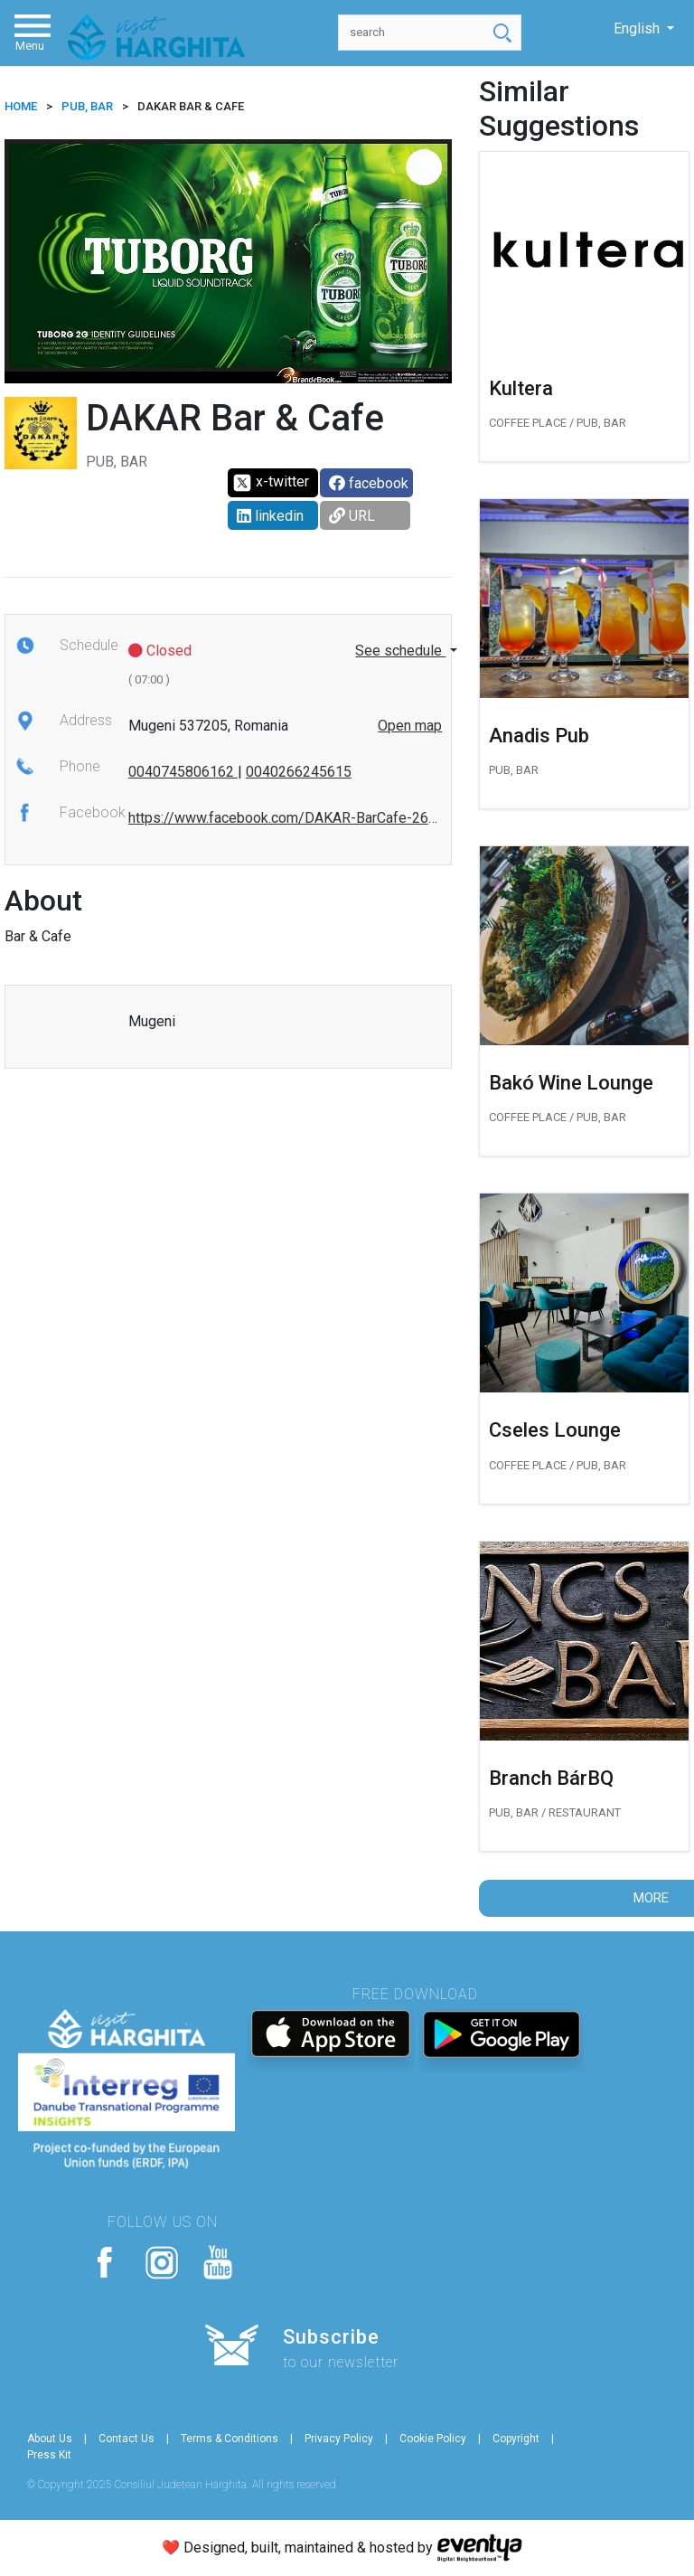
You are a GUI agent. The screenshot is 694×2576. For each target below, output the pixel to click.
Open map (410, 725)
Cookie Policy (432, 2438)
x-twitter (270, 483)
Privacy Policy (339, 2438)
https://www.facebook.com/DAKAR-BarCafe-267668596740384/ (334, 817)
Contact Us (126, 2438)
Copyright (515, 2438)
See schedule (400, 650)
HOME (21, 106)
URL (352, 515)
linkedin (270, 515)
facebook (368, 483)
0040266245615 (299, 771)
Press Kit (49, 2455)
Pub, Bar (87, 106)
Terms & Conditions (229, 2438)
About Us (49, 2438)
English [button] (638, 28)
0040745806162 (183, 771)
